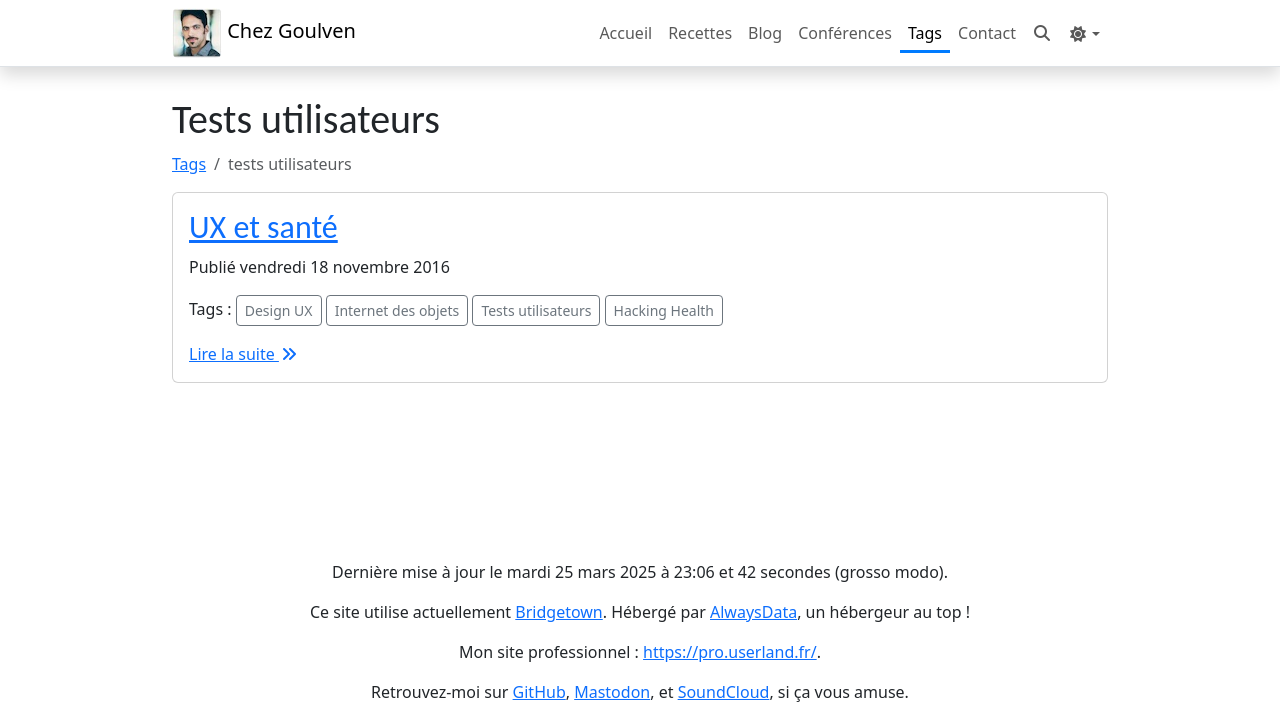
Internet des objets (397, 310)
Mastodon (612, 692)
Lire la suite (244, 354)
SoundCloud (724, 692)
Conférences (845, 33)
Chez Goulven (264, 33)
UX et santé (263, 227)
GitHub (539, 692)
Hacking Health (664, 310)
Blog (765, 33)
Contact (987, 33)
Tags (925, 33)
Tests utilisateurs (536, 310)
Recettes (700, 33)
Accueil (625, 33)
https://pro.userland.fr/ (730, 652)
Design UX (279, 310)
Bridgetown (558, 612)
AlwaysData (753, 612)
